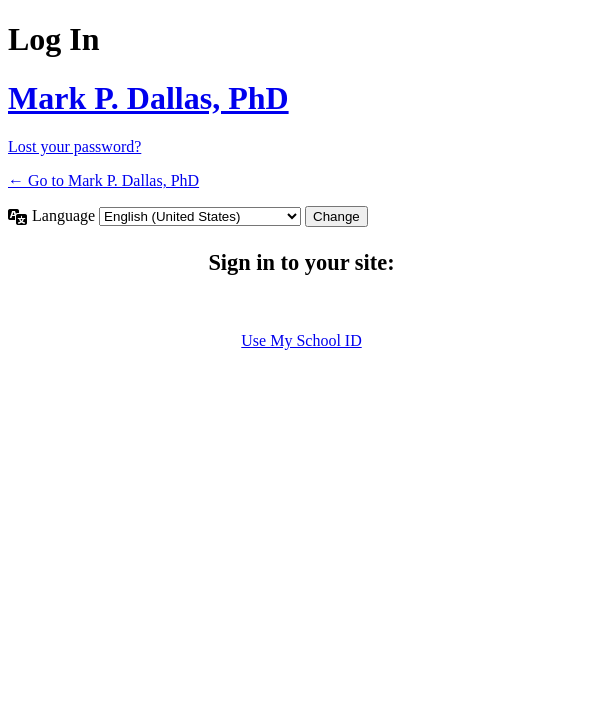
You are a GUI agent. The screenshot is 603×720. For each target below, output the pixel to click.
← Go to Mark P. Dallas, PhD (103, 180)
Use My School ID (301, 340)
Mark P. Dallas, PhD (148, 98)
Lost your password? (74, 146)
